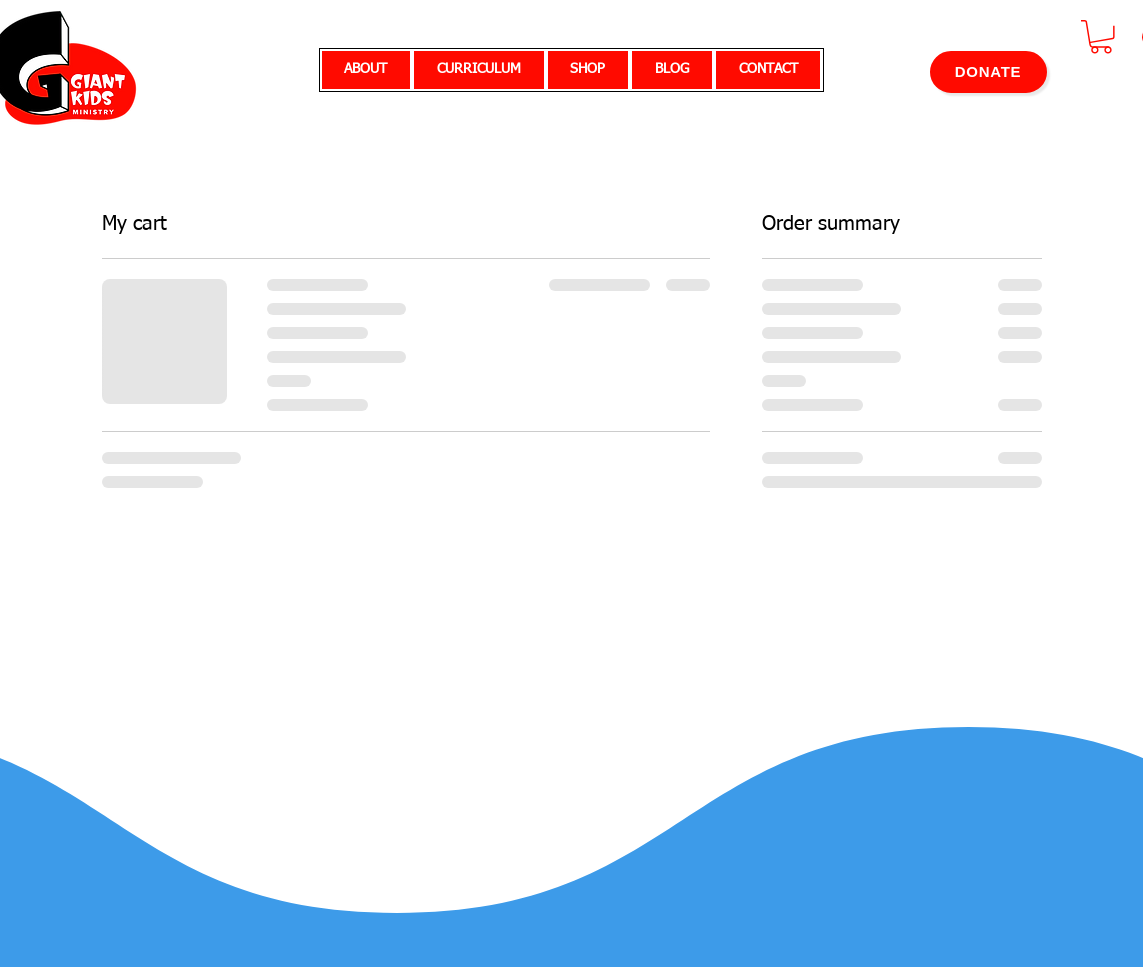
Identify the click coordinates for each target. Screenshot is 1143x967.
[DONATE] (988, 72)
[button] (1101, 37)
